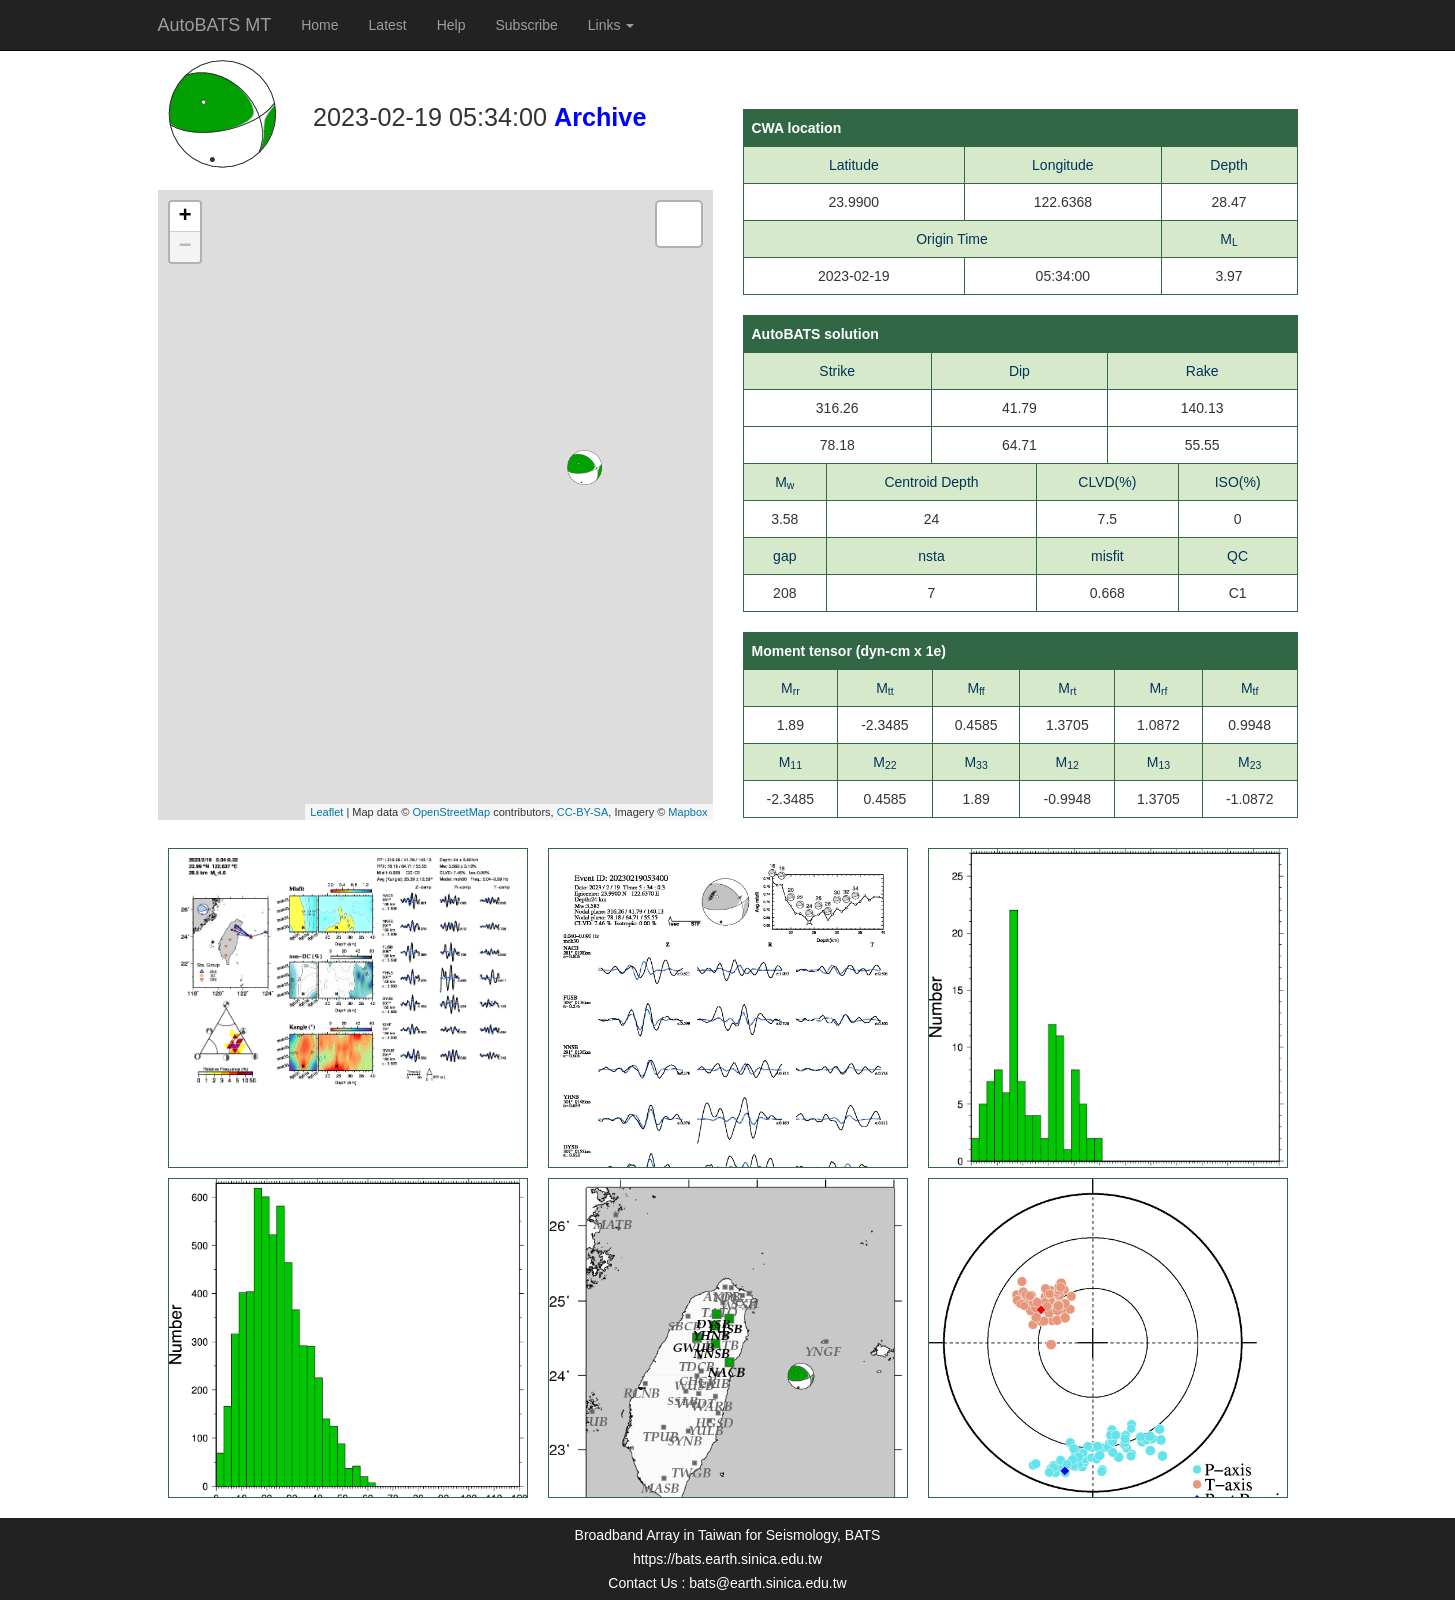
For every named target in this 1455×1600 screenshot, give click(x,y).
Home (319, 25)
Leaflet (326, 812)
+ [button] (184, 217)
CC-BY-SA (583, 812)
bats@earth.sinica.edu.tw (767, 1583)
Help (451, 25)
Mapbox (687, 812)
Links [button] (611, 25)
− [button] (184, 247)
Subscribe (527, 25)
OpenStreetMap (451, 812)
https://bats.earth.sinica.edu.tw (727, 1559)
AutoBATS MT (215, 25)
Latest (388, 25)
